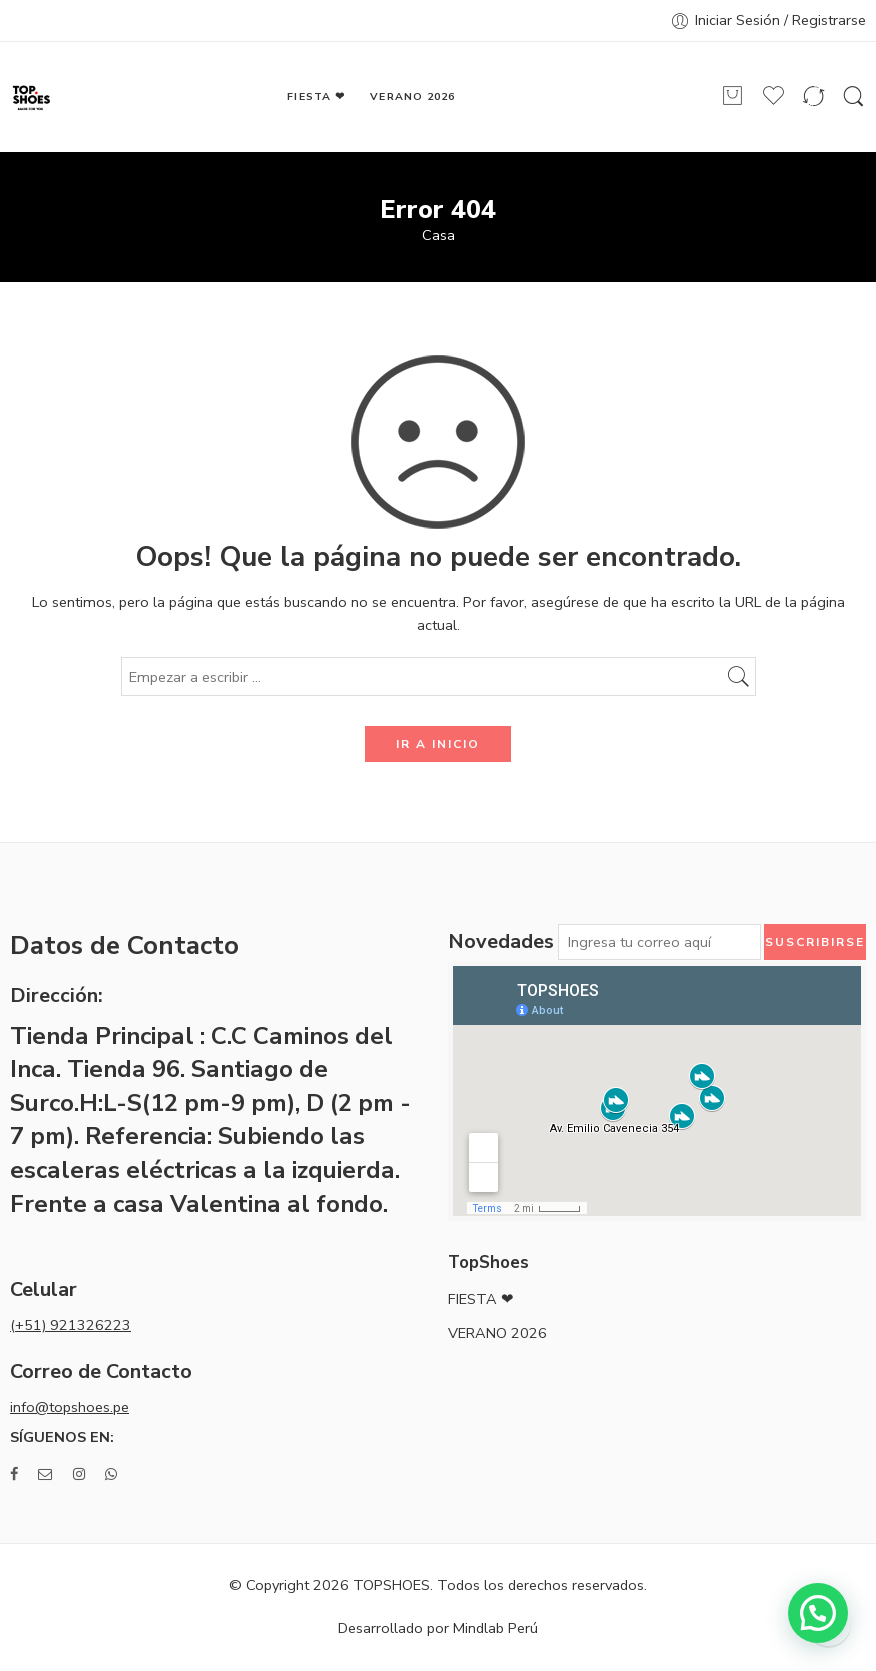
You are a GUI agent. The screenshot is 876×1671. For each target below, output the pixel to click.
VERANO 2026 (412, 96)
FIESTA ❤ (315, 96)
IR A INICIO (438, 744)
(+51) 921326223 (70, 1325)
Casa (438, 235)
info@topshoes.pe (69, 1407)
